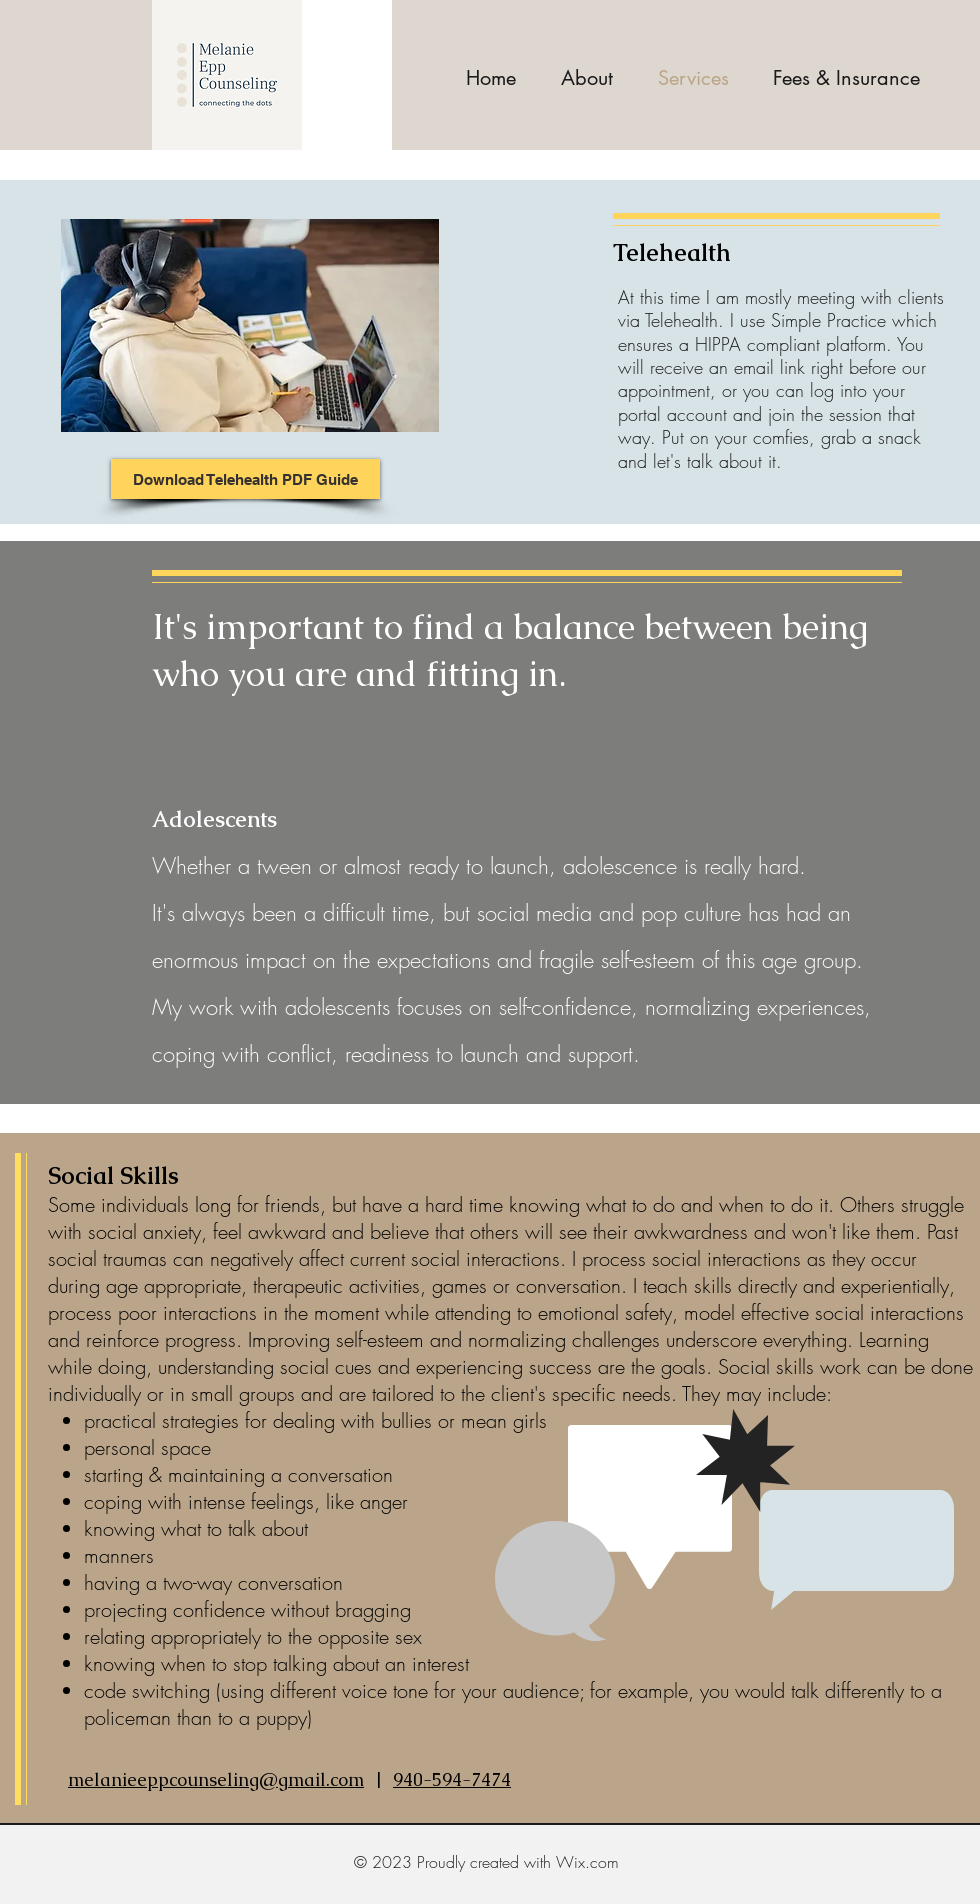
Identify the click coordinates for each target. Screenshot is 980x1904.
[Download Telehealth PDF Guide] (245, 479)
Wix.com (587, 1862)
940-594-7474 (452, 1779)
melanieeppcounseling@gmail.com (216, 1779)
